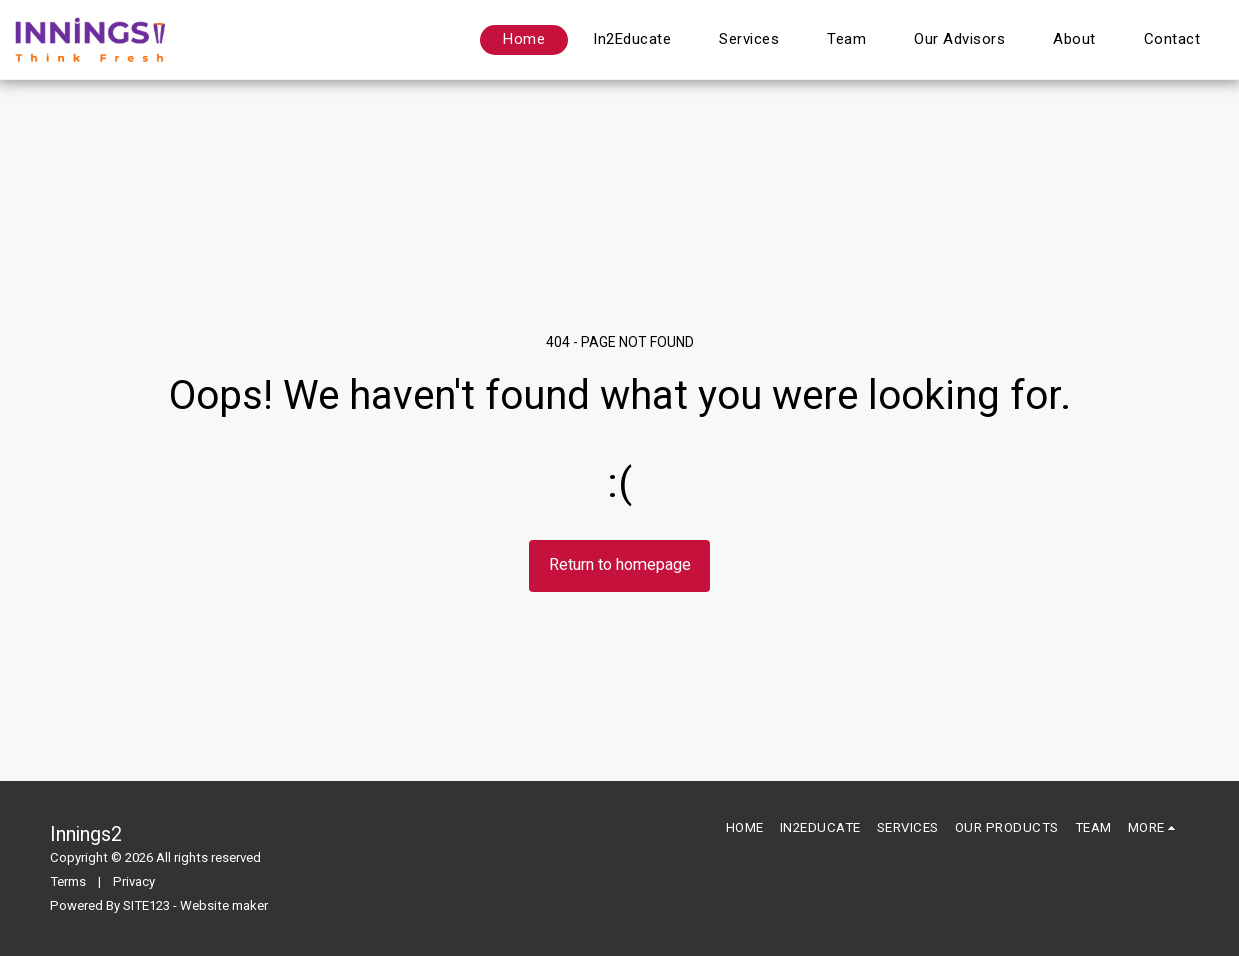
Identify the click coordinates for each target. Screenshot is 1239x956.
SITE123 (146, 905)
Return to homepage (620, 564)
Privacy (134, 881)
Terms (68, 881)
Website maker (224, 905)
